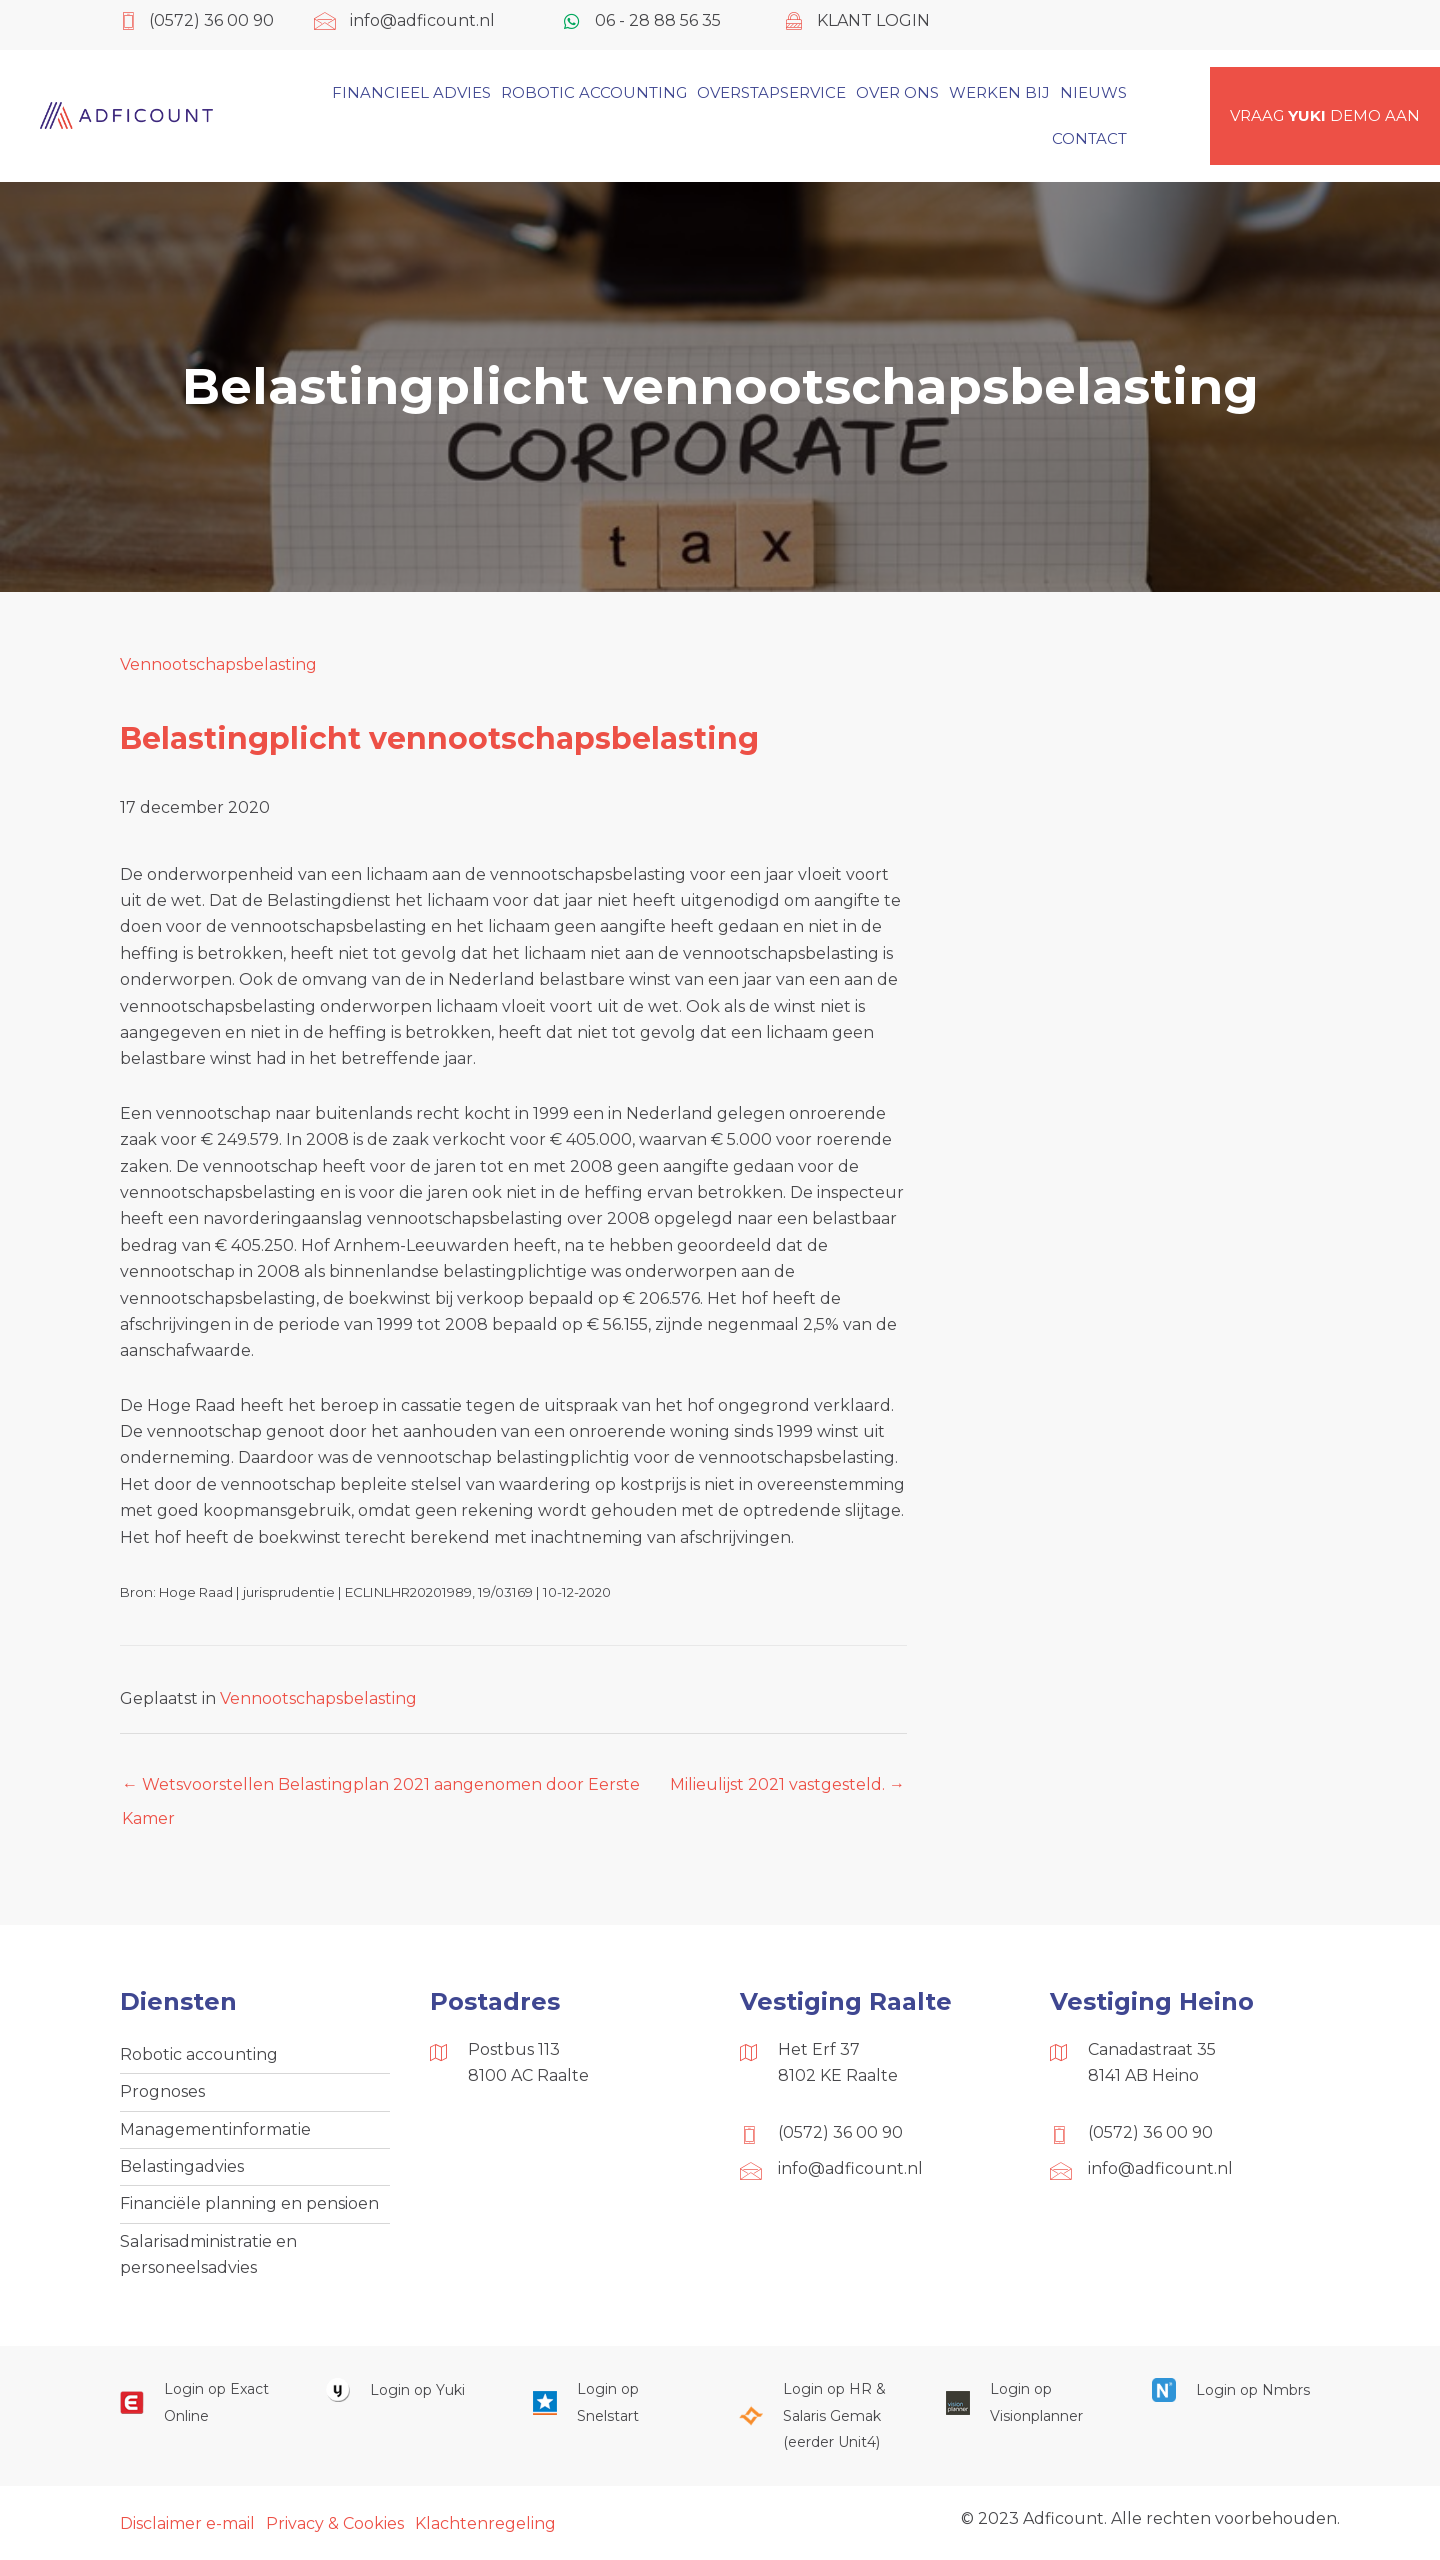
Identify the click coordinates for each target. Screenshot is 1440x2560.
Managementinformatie (215, 2129)
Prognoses (162, 2091)
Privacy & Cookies (335, 2523)
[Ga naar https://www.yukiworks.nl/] (409, 2389)
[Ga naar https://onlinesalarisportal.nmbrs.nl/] (1235, 2389)
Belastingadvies (182, 2166)
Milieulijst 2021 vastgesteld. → (787, 1784)
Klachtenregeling (485, 2523)
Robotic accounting (199, 2054)
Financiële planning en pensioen (249, 2203)
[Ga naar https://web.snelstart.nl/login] (616, 2402)
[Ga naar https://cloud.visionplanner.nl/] (1029, 2402)
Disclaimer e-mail (187, 2523)
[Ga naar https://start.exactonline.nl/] (203, 2402)
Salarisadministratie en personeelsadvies (208, 2254)
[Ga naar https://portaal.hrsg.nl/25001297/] (822, 2415)
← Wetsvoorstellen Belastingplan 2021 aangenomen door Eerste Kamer (381, 1790)
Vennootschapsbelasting (218, 664)
